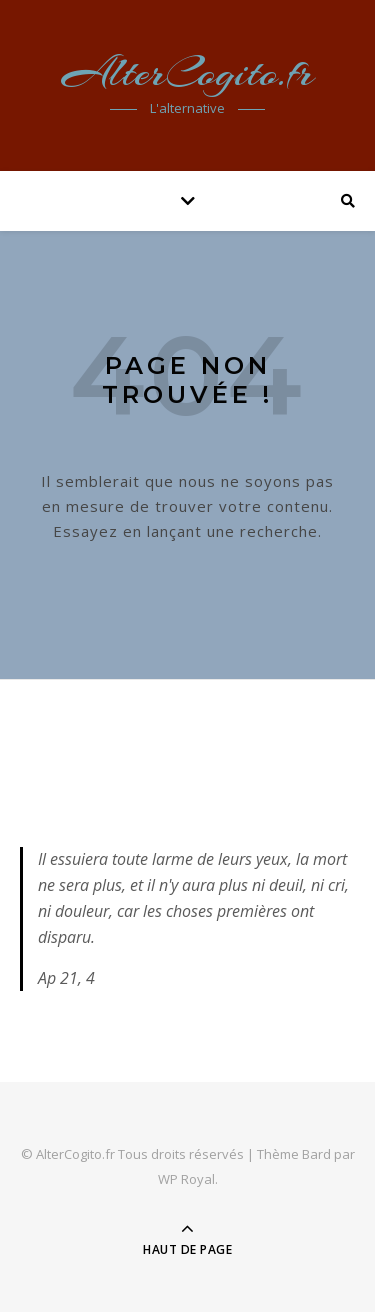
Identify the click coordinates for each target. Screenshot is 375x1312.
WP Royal (186, 1179)
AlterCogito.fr (188, 72)
